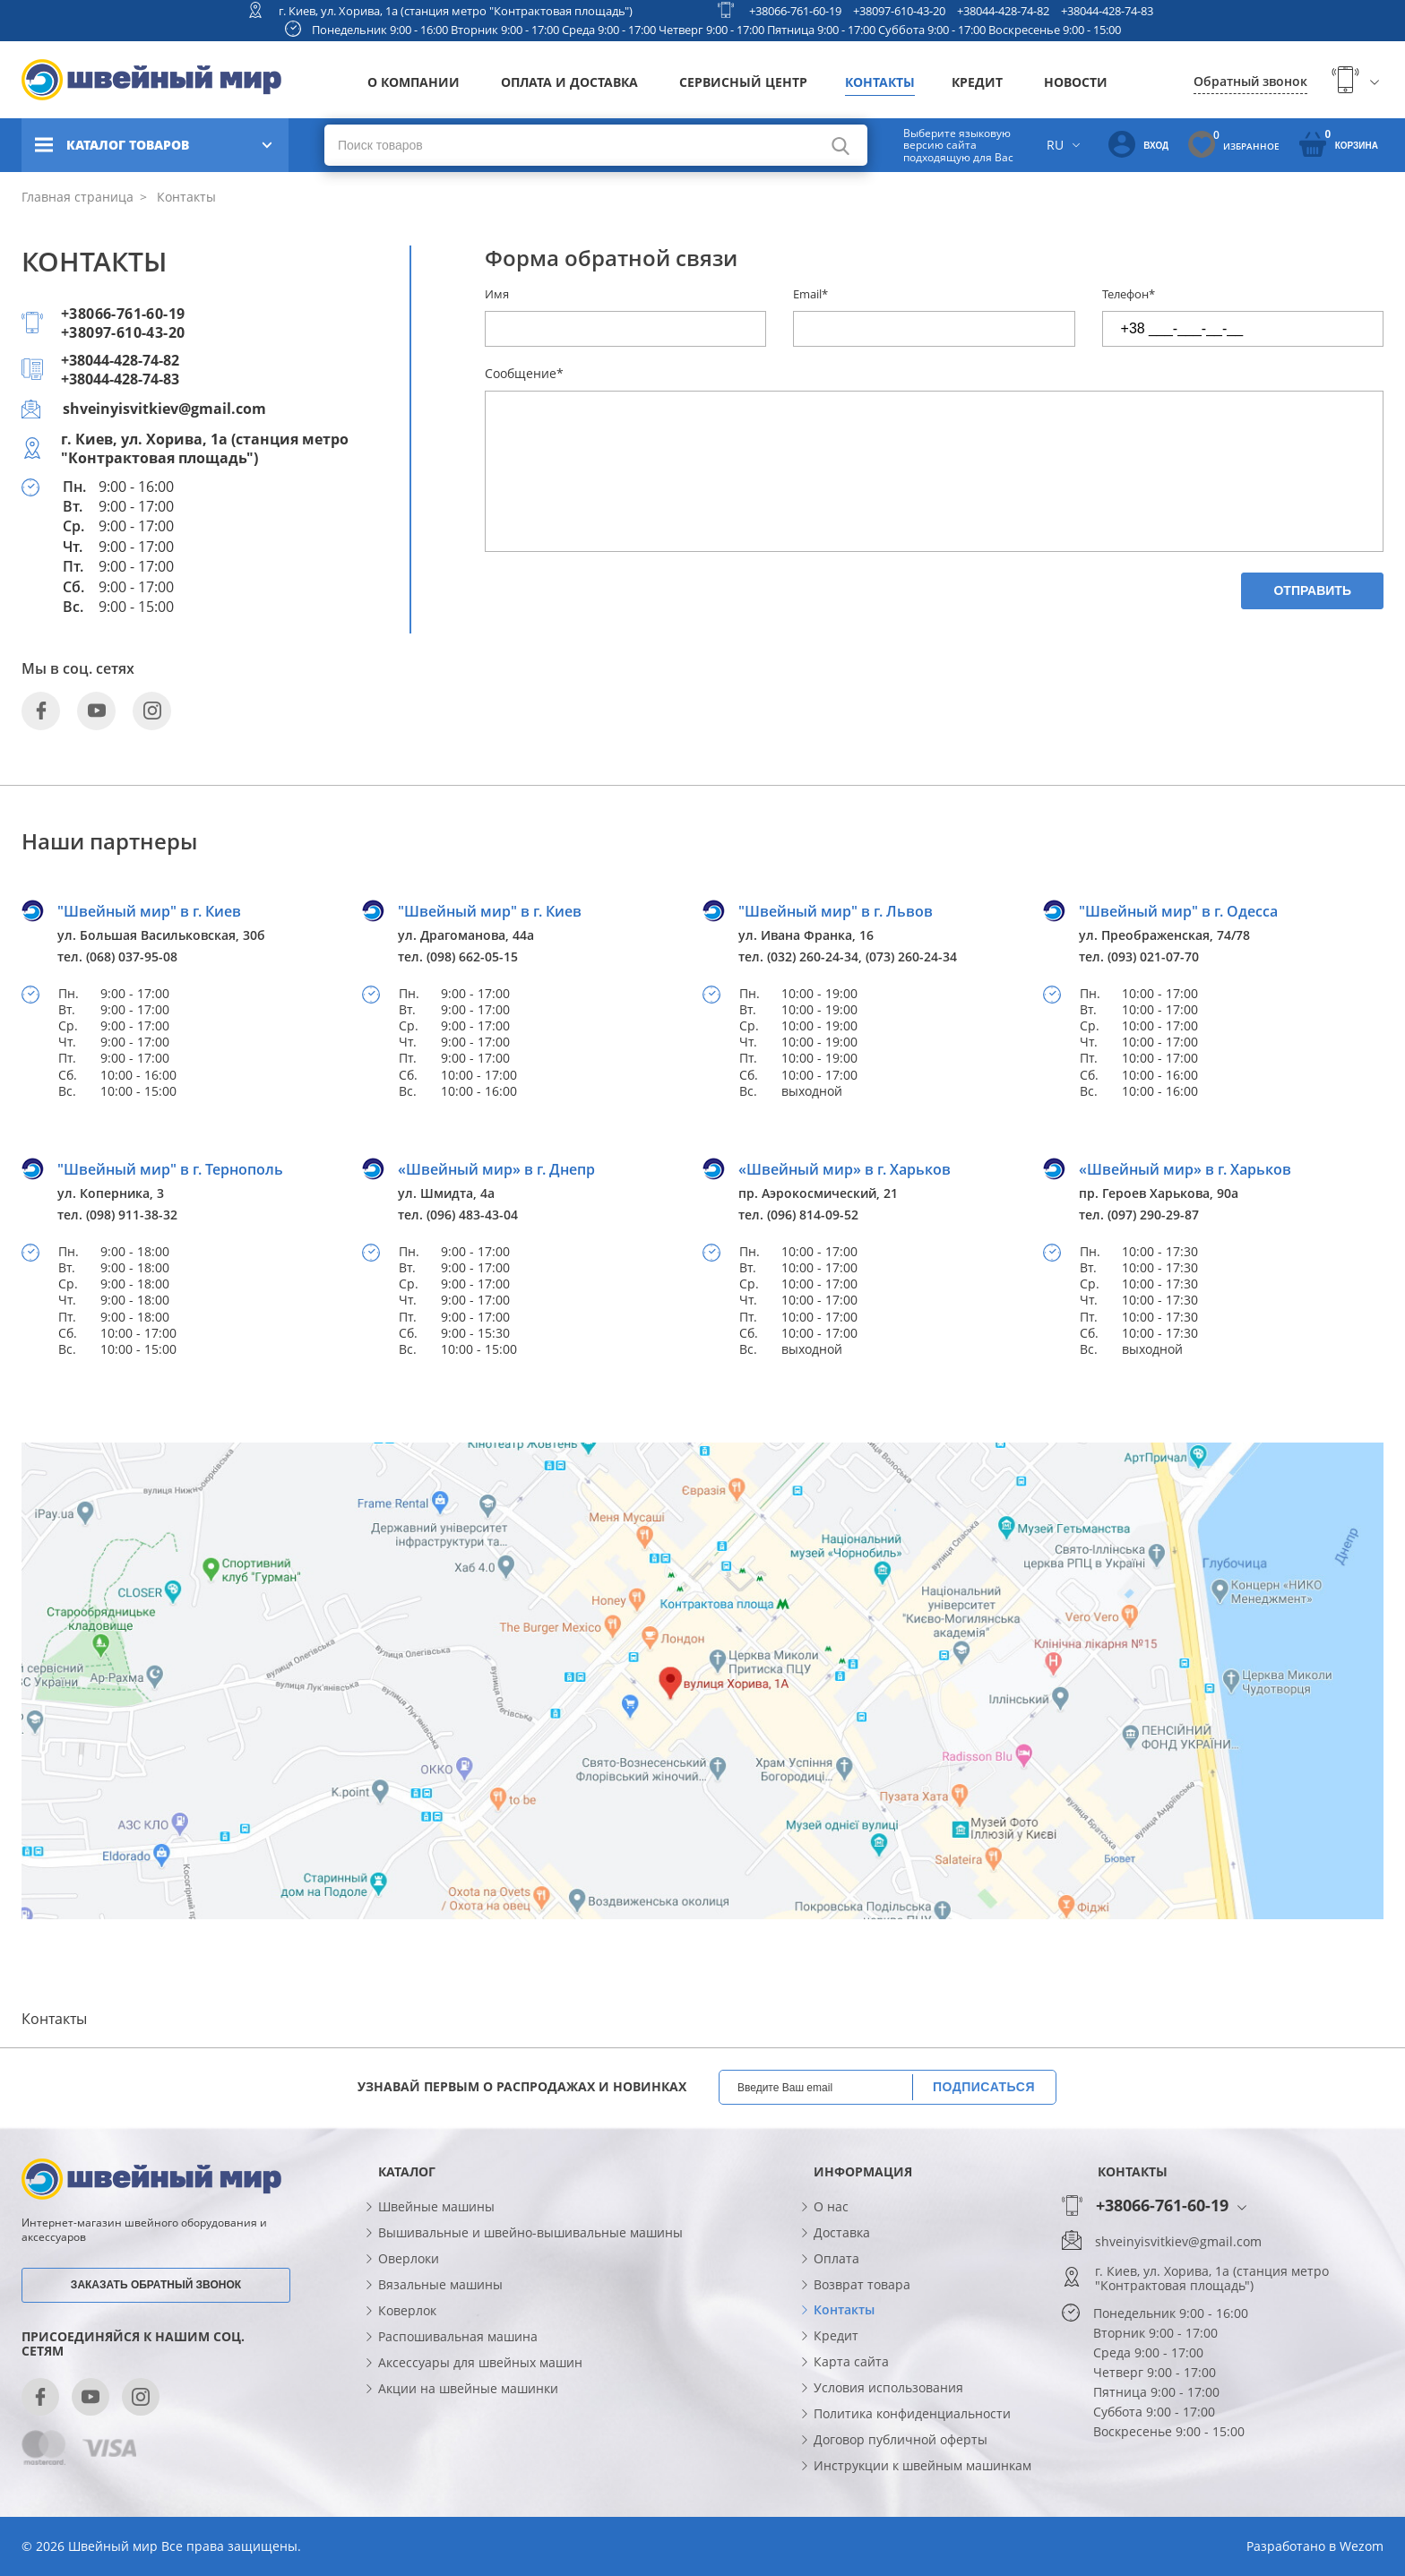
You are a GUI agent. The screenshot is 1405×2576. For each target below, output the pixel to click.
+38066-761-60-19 (795, 11)
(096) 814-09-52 (812, 1214)
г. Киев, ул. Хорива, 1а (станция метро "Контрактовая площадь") (456, 11)
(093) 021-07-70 (1153, 956)
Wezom (1361, 2545)
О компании (413, 81)
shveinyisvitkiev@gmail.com (164, 408)
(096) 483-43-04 (472, 1214)
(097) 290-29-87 (1153, 1214)
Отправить (1312, 590)
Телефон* (1128, 294)
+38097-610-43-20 (899, 11)
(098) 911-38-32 (131, 1214)
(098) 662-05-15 (472, 956)
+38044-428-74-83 (1107, 11)
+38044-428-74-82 (1003, 11)
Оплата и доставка (569, 81)
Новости (1076, 81)
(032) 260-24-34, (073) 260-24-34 (862, 956)
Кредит (977, 81)
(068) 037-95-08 (131, 956)
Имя (497, 294)
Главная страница (78, 196)
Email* (810, 294)
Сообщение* (524, 373)
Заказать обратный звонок (156, 2285)
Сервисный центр (743, 81)
